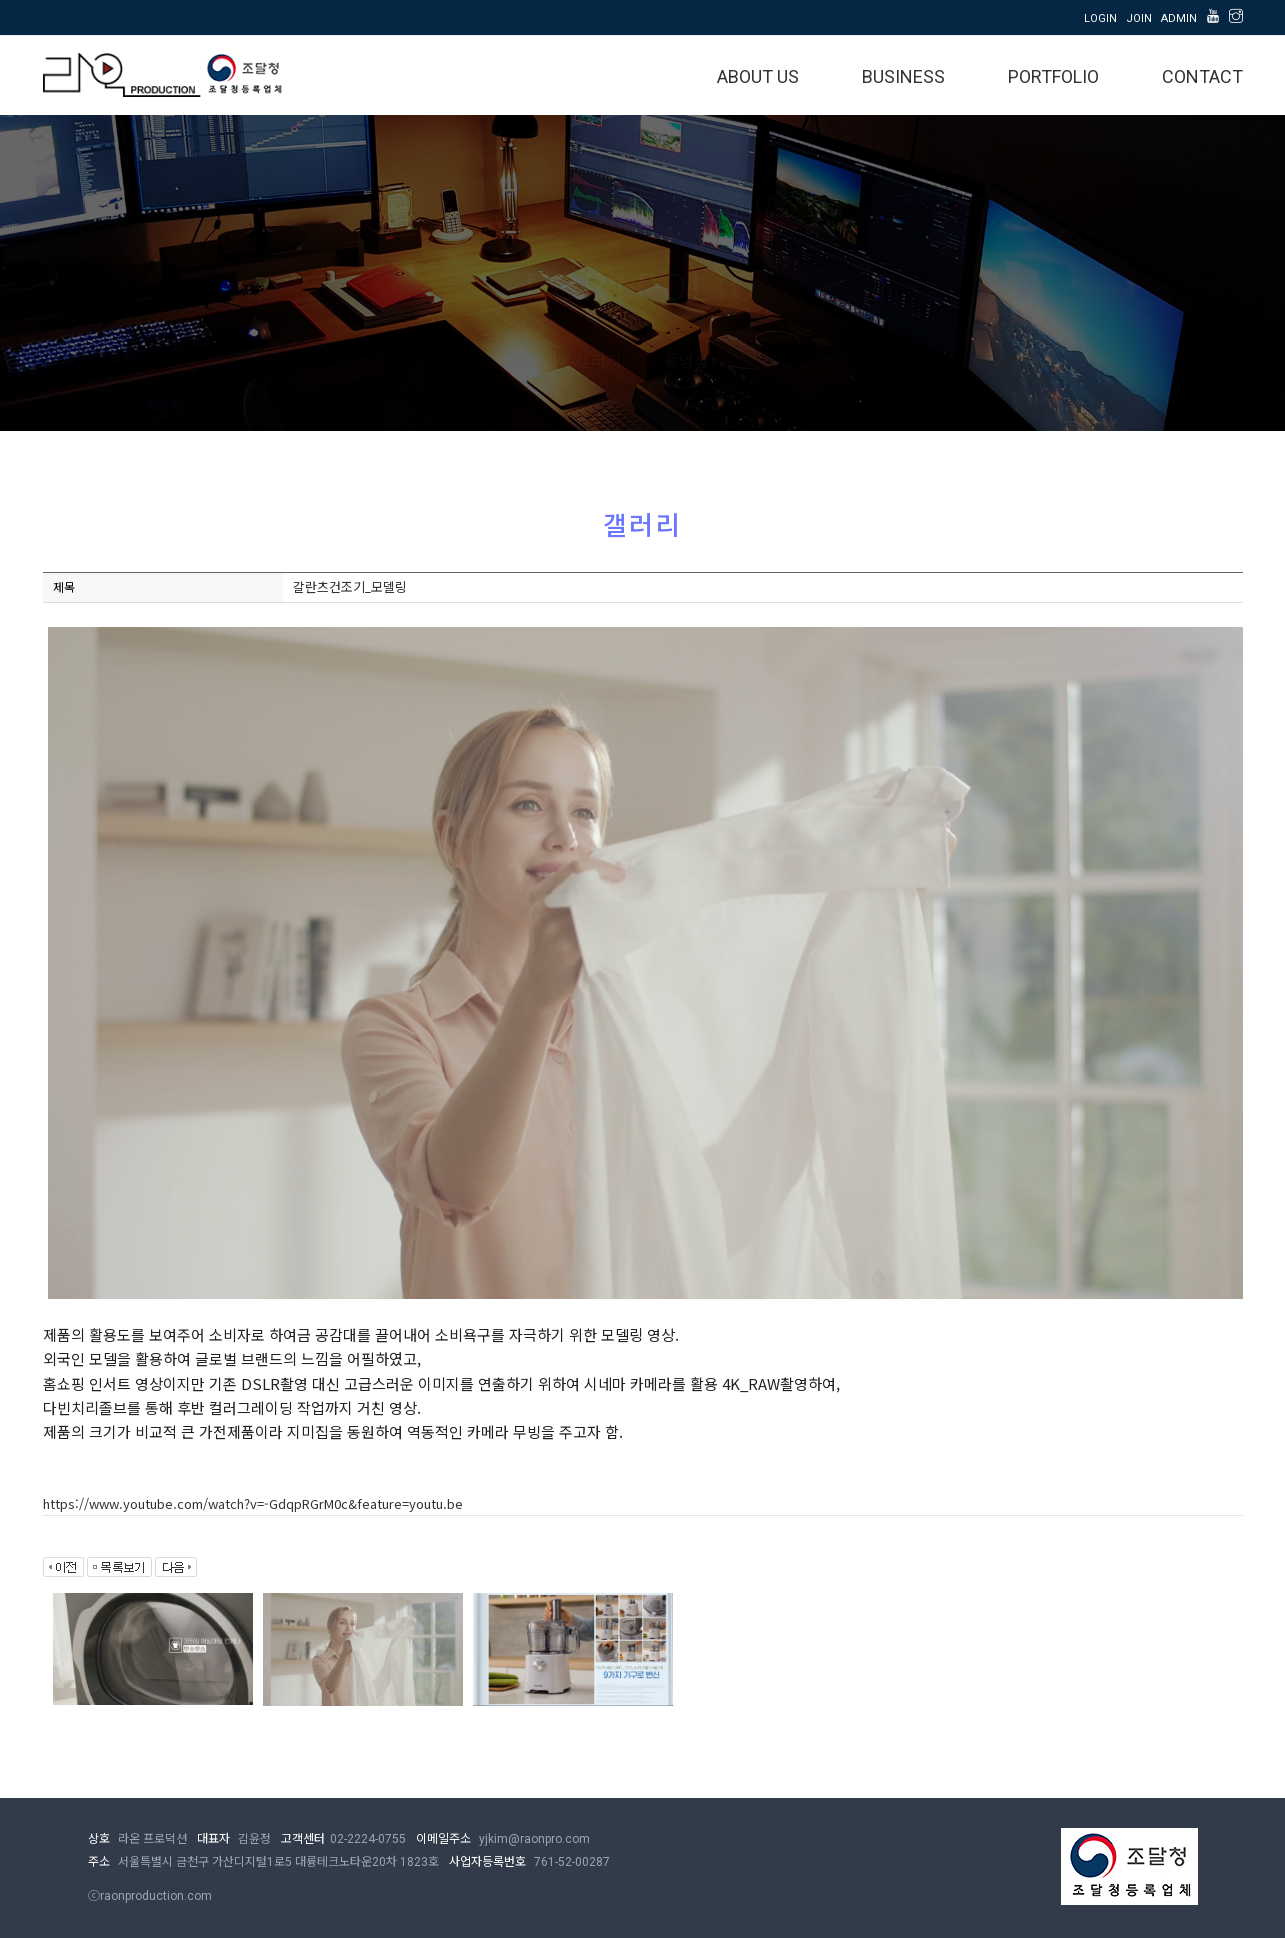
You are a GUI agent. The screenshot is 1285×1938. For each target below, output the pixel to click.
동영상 (686, 361)
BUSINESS (903, 76)
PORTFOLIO (1053, 76)
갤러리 (598, 361)
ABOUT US (758, 76)
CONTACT (1202, 76)
